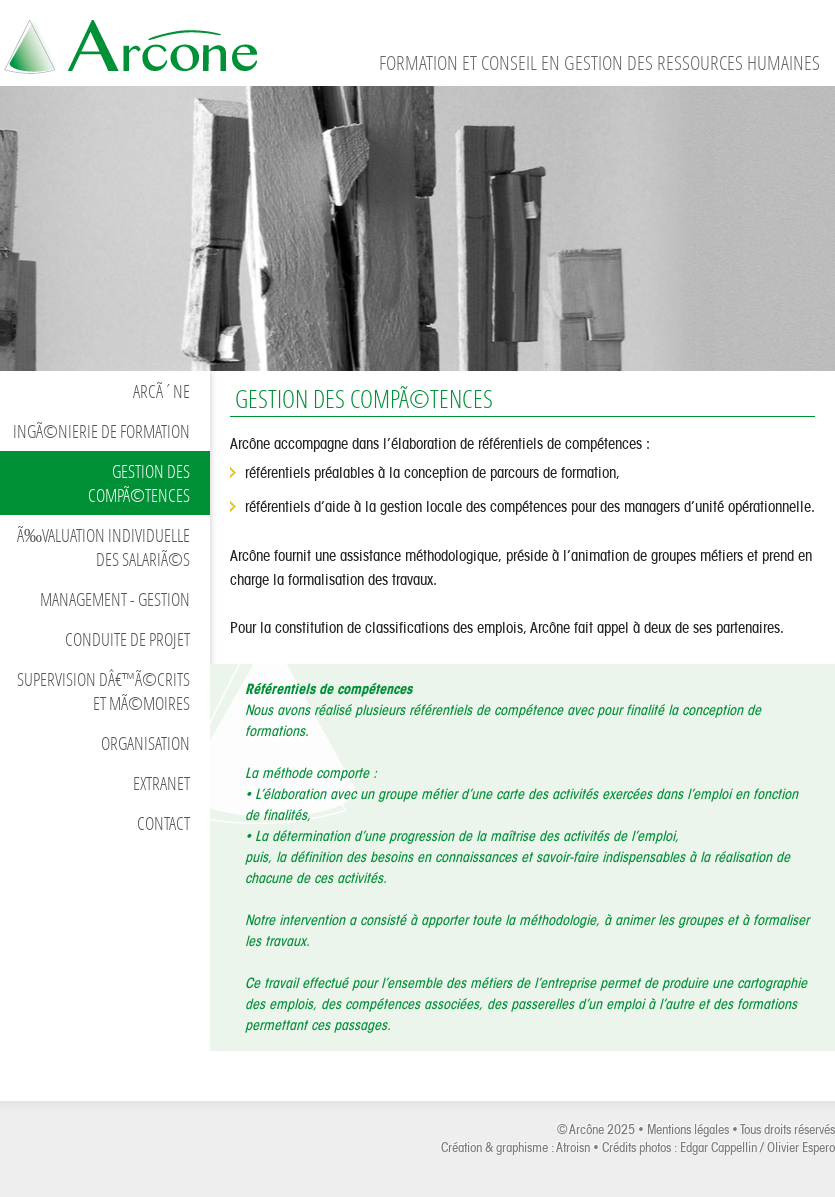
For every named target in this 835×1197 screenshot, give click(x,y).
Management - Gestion (115, 599)
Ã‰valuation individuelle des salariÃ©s (103, 547)
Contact (163, 823)
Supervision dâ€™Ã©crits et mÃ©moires (103, 691)
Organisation (145, 743)
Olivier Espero (801, 1147)
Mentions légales (688, 1129)
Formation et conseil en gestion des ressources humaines (130, 42)
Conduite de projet (127, 639)
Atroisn (573, 1147)
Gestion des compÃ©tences (139, 483)
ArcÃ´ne (161, 391)
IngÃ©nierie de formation (101, 431)
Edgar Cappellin (718, 1147)
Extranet (161, 783)
